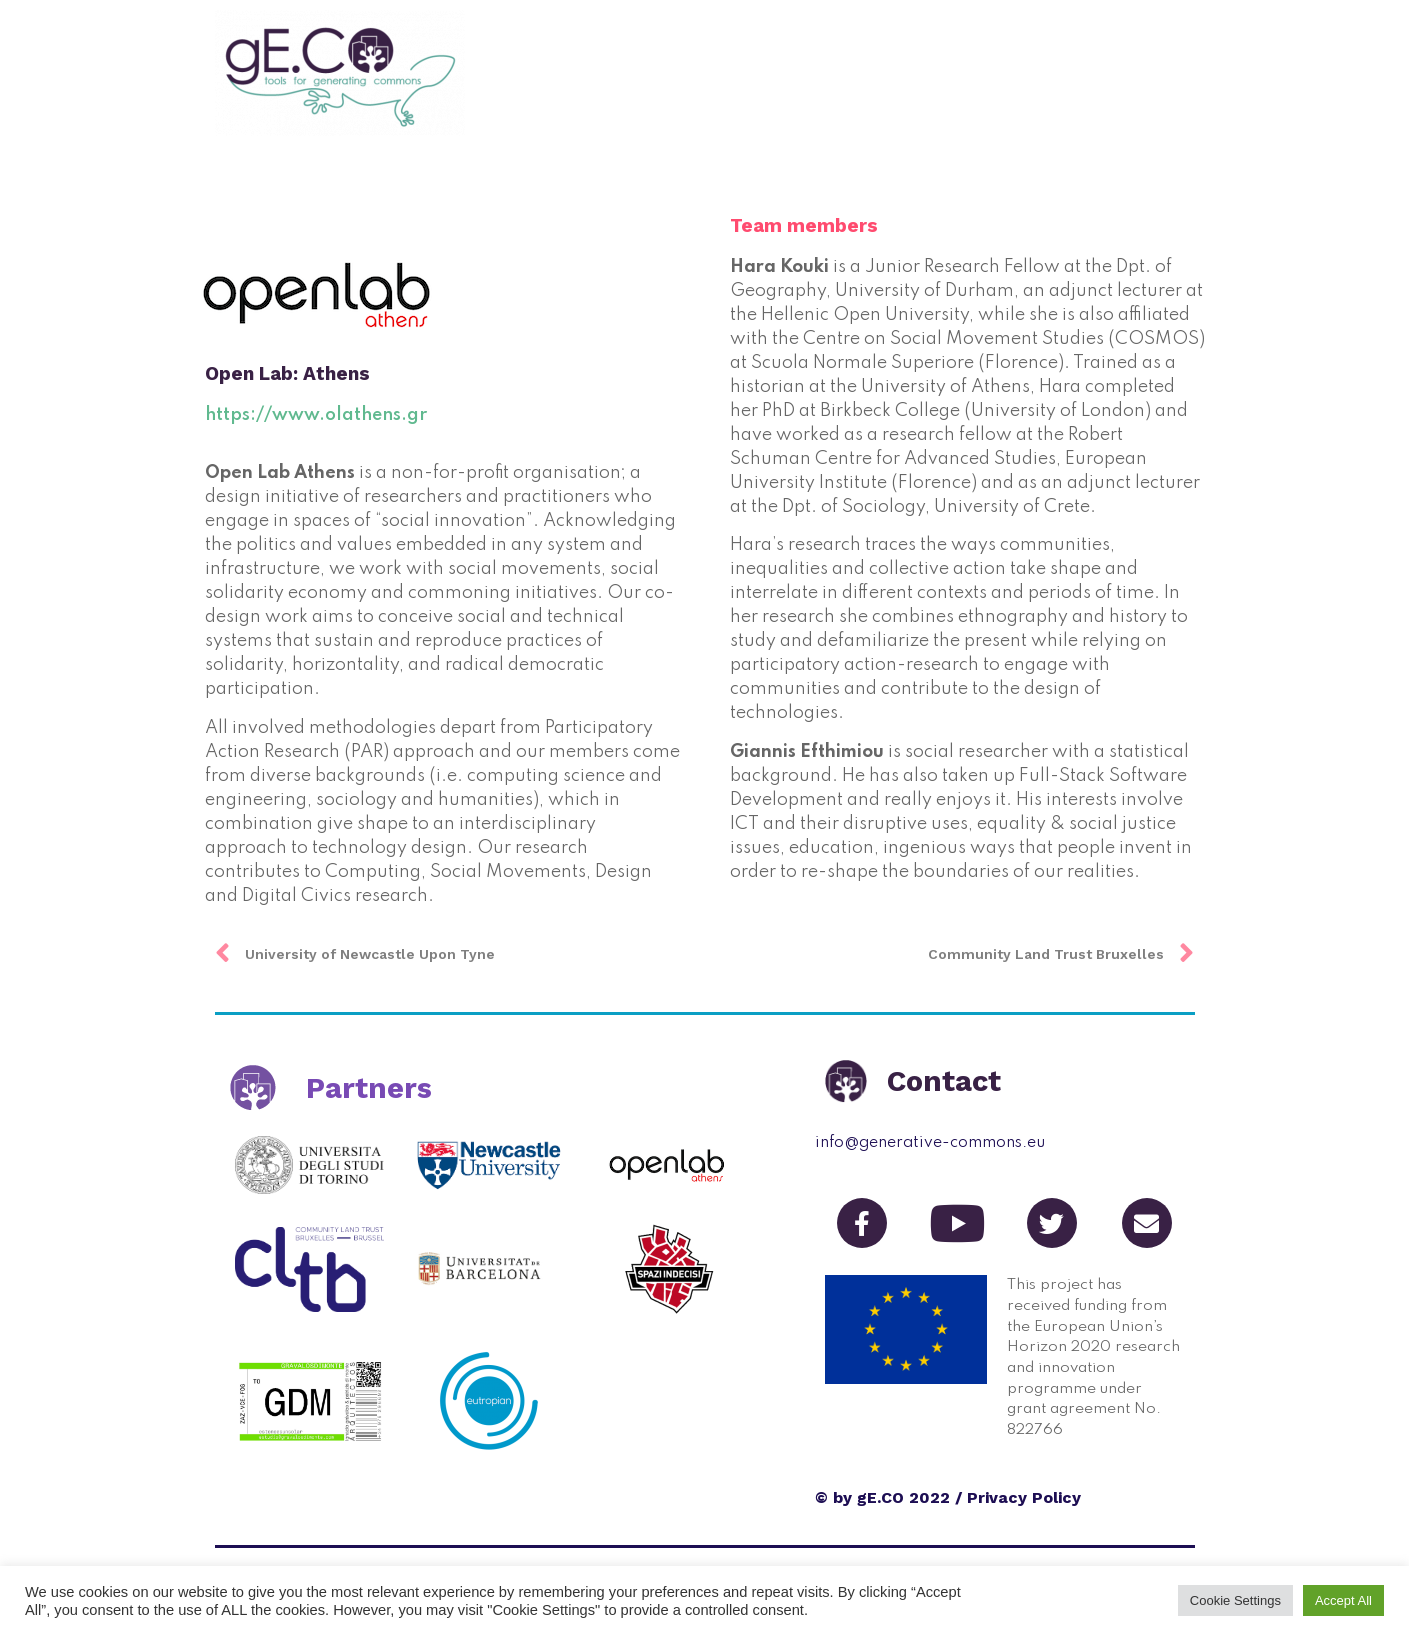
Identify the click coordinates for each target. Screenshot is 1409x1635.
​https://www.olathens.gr (316, 415)
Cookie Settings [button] (1235, 1600)
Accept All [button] (1343, 1600)
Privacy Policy (1024, 1497)
